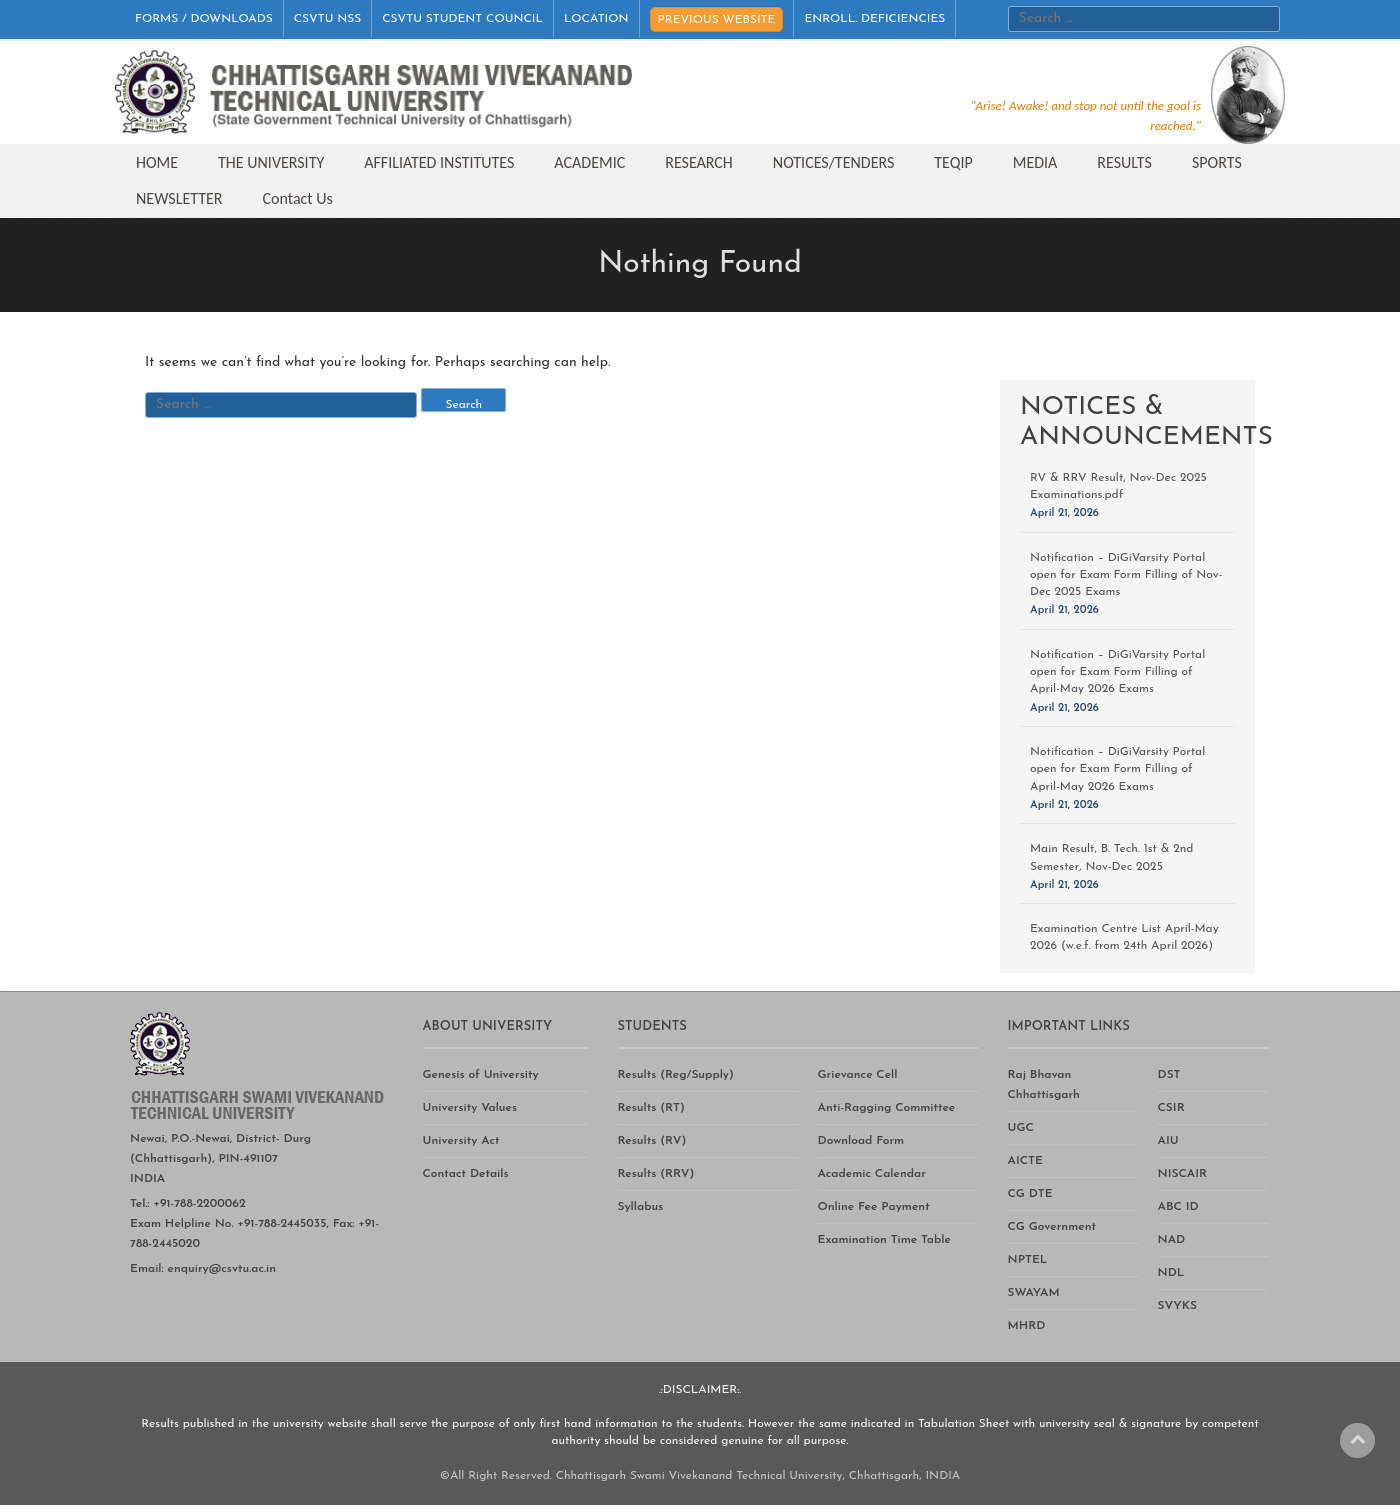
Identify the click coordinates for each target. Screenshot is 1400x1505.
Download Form (861, 1141)
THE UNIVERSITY (271, 162)
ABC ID (1178, 1207)
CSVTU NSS (328, 19)
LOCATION (596, 19)
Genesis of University (481, 1075)
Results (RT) (651, 1108)
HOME (157, 162)
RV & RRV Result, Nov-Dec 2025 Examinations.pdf (1118, 486)
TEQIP (953, 162)
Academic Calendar (872, 1174)
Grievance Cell (858, 1075)
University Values (470, 1108)
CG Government (1052, 1227)
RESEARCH (699, 162)
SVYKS (1177, 1306)
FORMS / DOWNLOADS (204, 19)
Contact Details (466, 1174)
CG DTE (1030, 1194)
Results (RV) (652, 1141)
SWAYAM (1034, 1293)
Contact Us (298, 198)
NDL (1171, 1273)
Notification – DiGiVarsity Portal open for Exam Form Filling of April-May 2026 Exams (1117, 672)
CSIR (1171, 1108)
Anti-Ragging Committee (887, 1108)
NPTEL (1028, 1260)
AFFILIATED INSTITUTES (439, 162)
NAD (1172, 1240)
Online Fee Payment (874, 1207)
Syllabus (641, 1207)
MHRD (1027, 1326)
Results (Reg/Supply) (676, 1075)
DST (1169, 1075)
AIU (1168, 1141)
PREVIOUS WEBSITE (717, 20)
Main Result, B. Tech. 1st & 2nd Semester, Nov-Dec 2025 (1111, 857)
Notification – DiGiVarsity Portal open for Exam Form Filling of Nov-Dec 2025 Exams (1126, 575)
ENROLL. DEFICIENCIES (874, 19)
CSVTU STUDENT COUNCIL (462, 19)
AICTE (1025, 1161)
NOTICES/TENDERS (833, 162)
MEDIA (1035, 162)
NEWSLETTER (179, 198)
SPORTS (1217, 162)
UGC (1021, 1128)
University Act (461, 1141)
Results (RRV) (656, 1174)
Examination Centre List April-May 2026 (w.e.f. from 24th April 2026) (1124, 937)
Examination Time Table (884, 1240)
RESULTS (1124, 162)
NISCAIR (1183, 1174)
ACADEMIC (589, 162)
